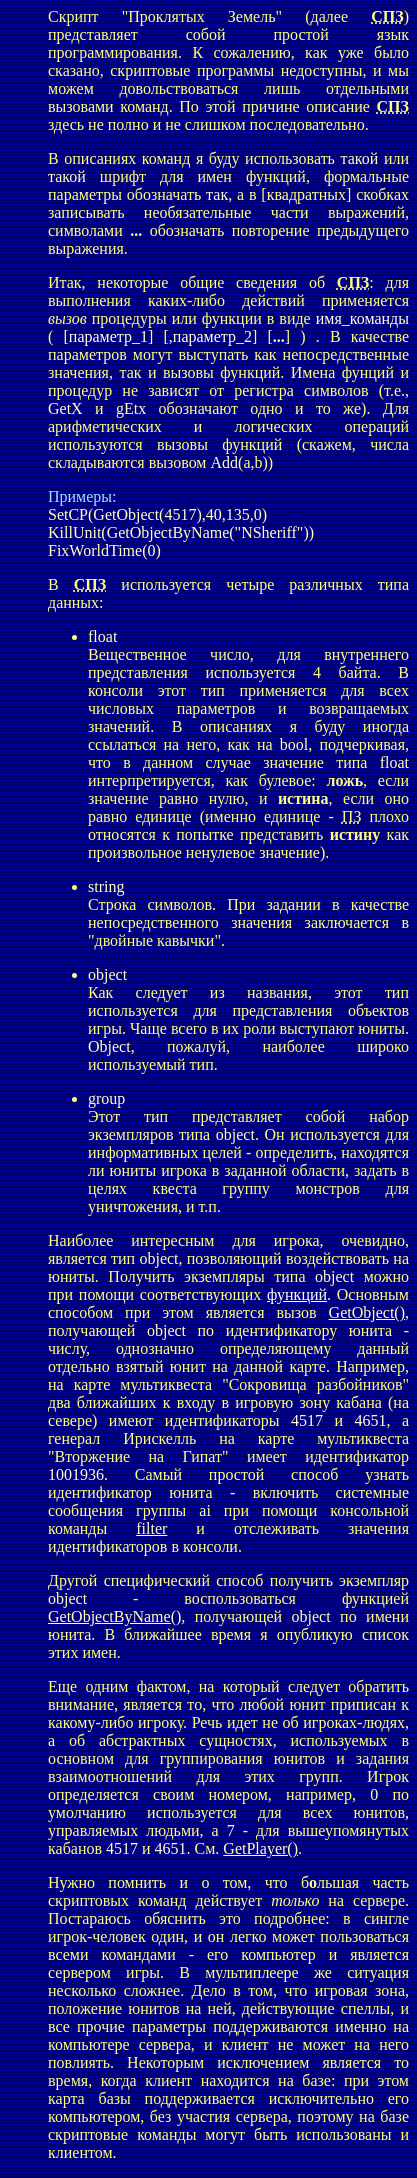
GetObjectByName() (114, 1616)
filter (151, 1528)
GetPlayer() (260, 1848)
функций (297, 1294)
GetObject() (367, 1312)
